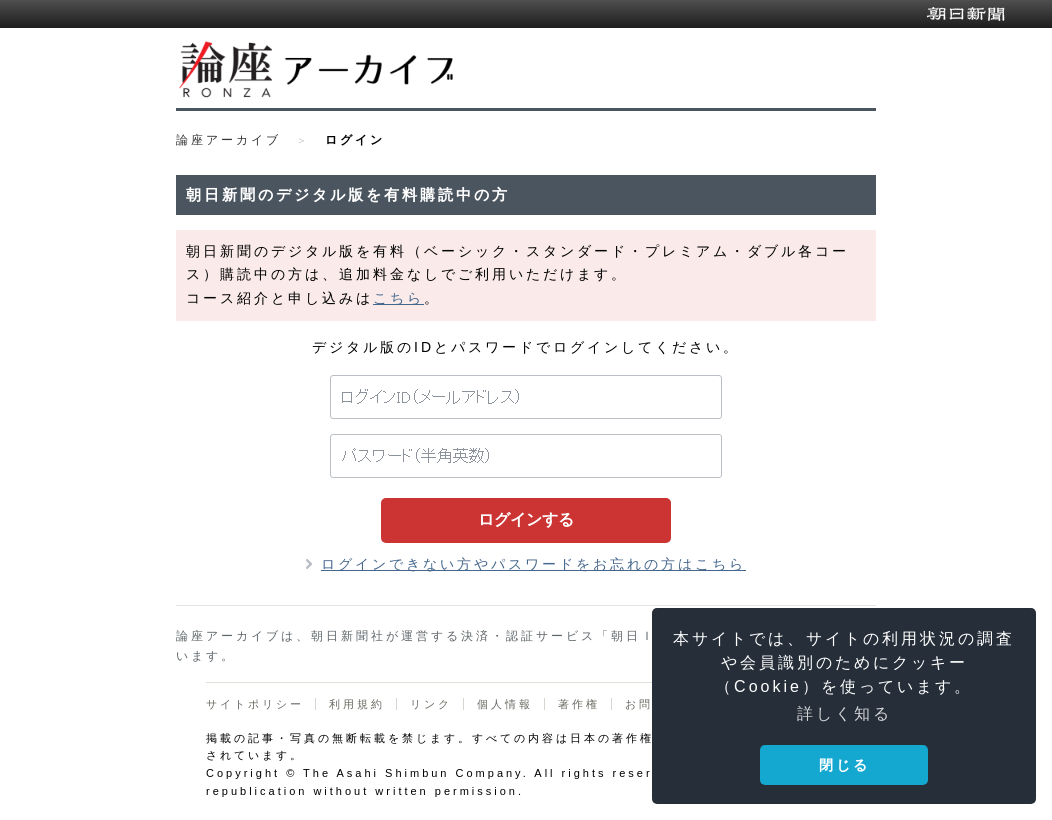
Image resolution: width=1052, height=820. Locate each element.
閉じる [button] (844, 765)
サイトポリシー (255, 704)
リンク (431, 704)
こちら (398, 298)
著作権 (579, 704)
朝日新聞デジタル (966, 14)
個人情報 (505, 704)
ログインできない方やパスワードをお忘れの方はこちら (533, 564)
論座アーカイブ (228, 140)
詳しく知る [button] (844, 713)
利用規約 (357, 704)
